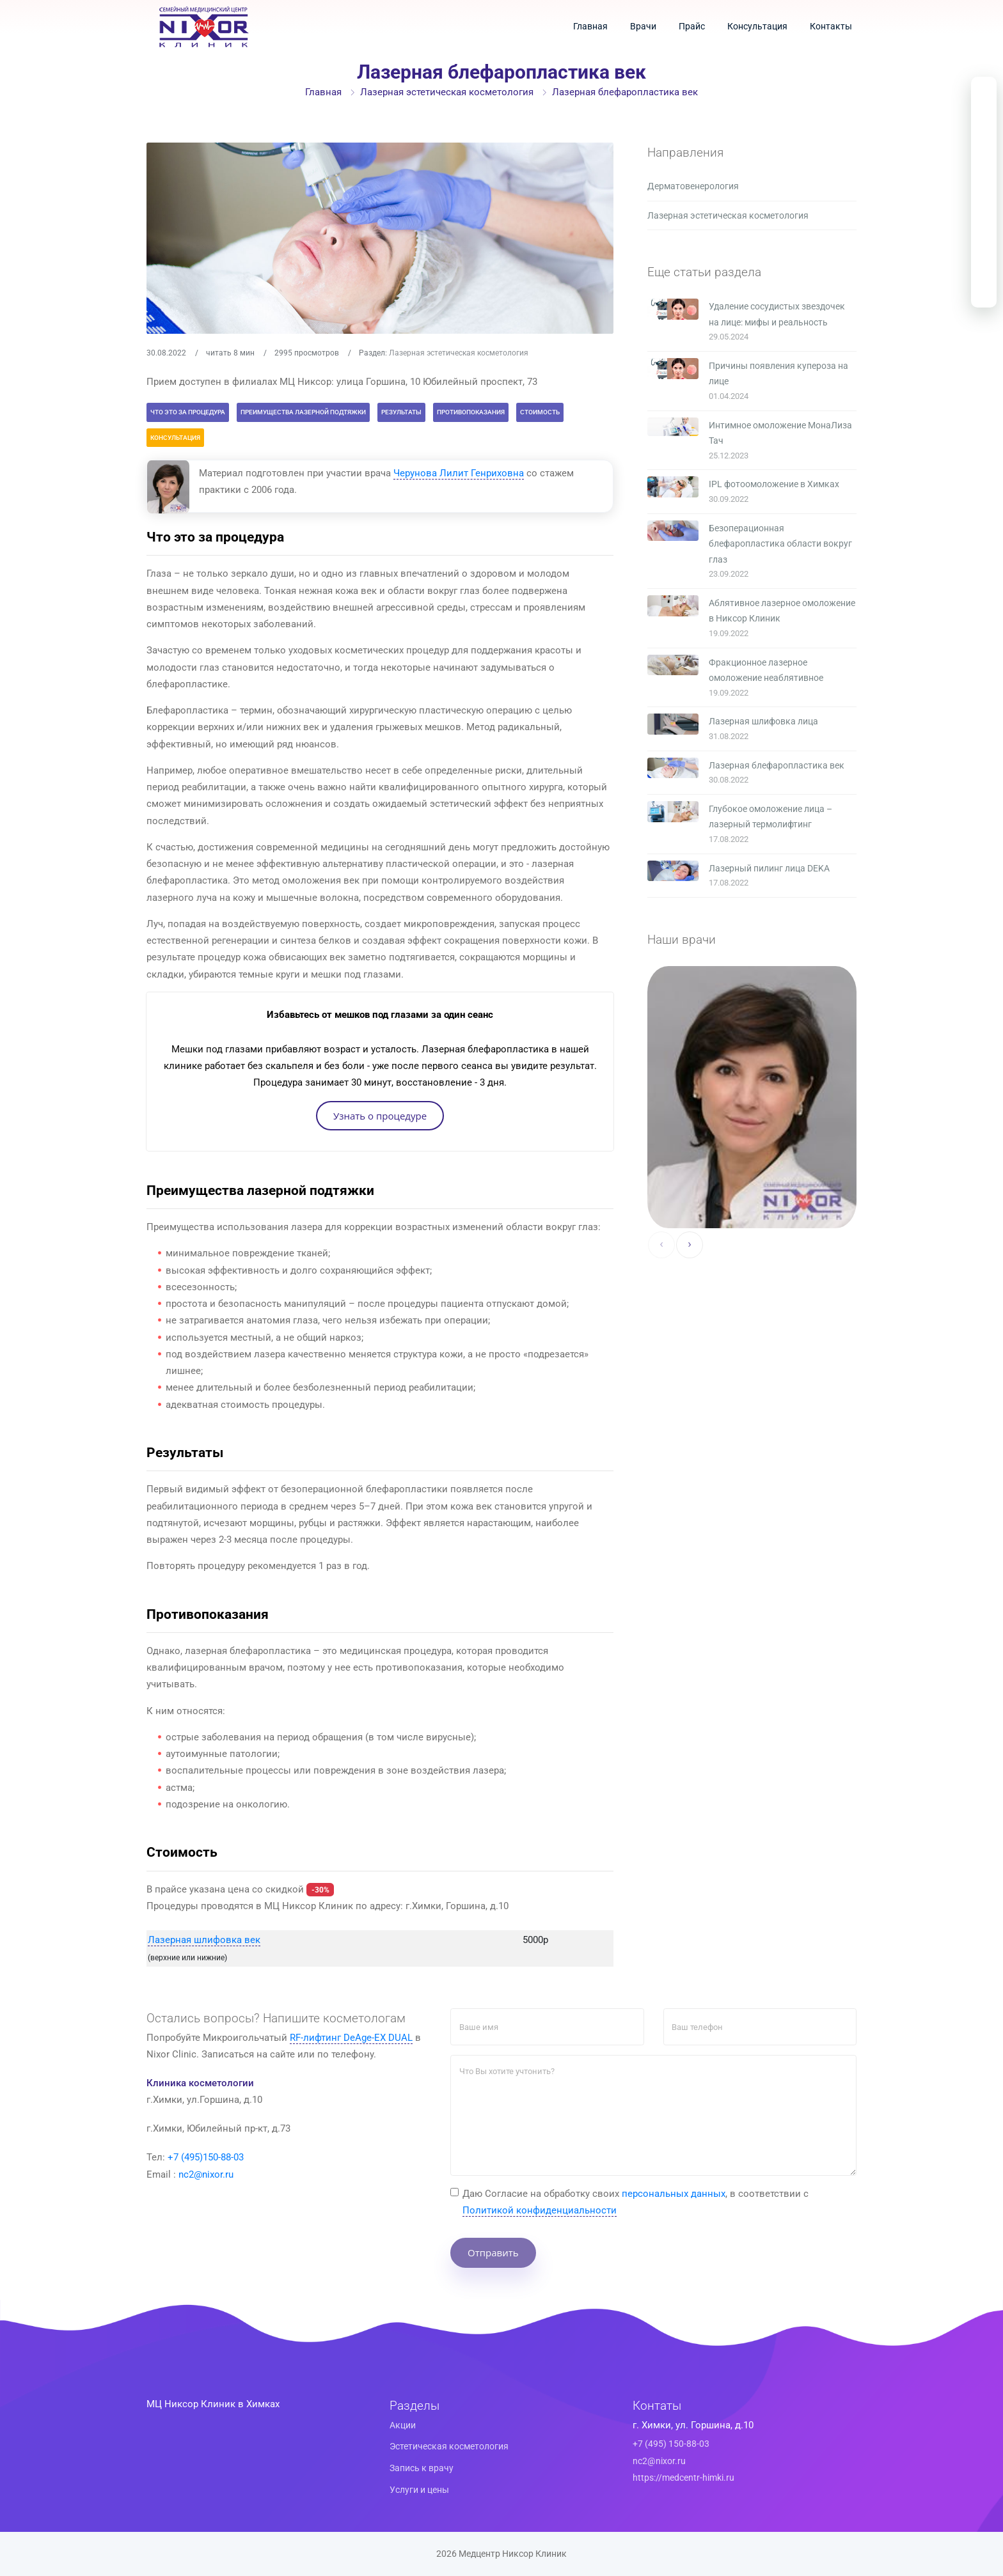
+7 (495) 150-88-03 (671, 2444)
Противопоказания (471, 412)
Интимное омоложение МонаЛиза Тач (780, 433)
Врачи (643, 26)
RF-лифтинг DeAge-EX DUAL (351, 2037)
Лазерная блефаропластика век (776, 765)
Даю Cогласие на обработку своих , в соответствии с (635, 2201)
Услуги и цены (419, 2489)
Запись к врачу (422, 2468)
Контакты (831, 26)
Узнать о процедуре (380, 1115)
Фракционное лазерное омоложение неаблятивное (766, 670)
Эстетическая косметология (449, 2446)
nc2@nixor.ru (205, 2174)
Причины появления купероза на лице (778, 374)
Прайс (692, 26)
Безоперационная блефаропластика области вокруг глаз (780, 544)
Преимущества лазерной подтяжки (303, 412)
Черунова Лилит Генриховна (458, 473)
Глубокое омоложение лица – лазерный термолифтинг (770, 817)
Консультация (757, 26)
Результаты (401, 412)
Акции (403, 2424)
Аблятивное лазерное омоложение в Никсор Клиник (782, 611)
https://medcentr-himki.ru (683, 2477)
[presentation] (661, 1245)
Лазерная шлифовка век (204, 1940)
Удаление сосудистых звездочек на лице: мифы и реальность (777, 314)
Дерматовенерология (693, 186)
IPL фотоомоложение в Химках (774, 484)
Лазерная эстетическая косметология (446, 92)
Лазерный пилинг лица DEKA (769, 868)
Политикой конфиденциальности (539, 2210)
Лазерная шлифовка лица (763, 721)
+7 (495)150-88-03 (206, 2157)
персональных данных (673, 2193)
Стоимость (540, 412)
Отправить (493, 2252)
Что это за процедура (187, 412)
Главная (590, 26)
